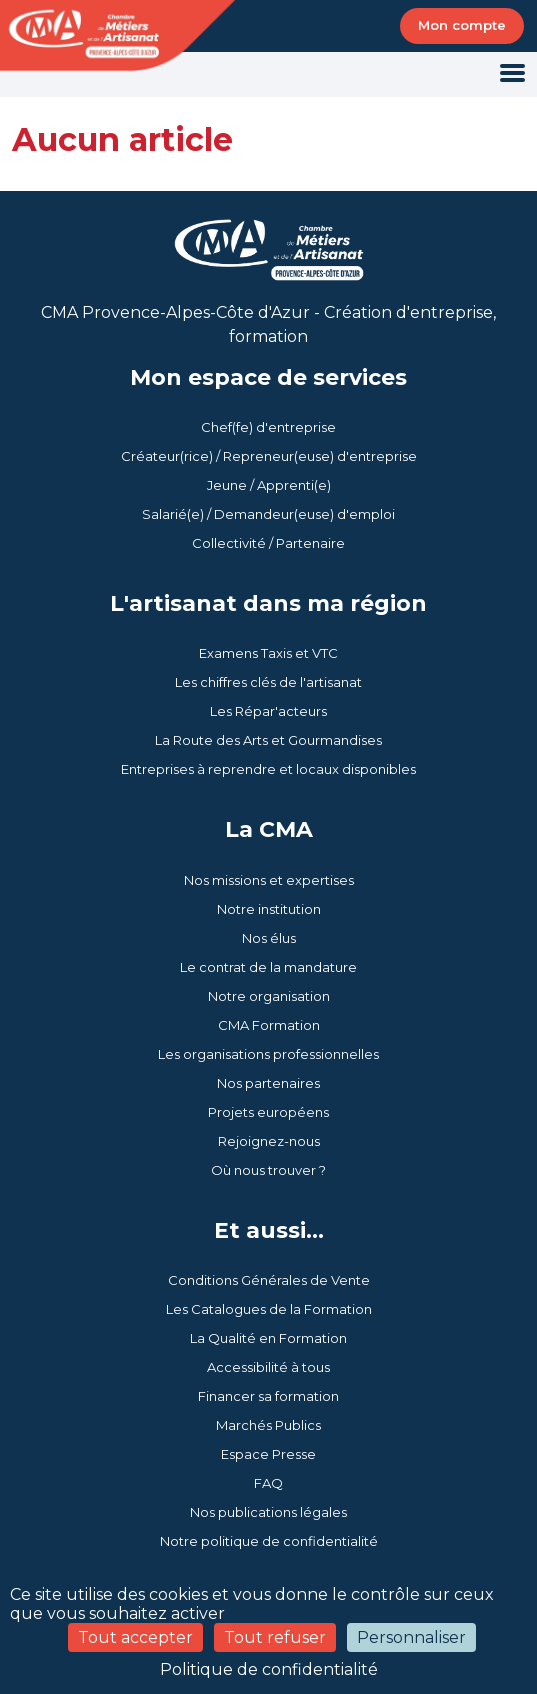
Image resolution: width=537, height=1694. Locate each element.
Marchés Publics (268, 1425)
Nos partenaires (268, 1083)
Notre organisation (269, 996)
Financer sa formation (268, 1396)
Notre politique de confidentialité (269, 1541)
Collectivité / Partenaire (268, 543)
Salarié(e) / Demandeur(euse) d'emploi (268, 514)
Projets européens (268, 1112)
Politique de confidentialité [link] (269, 1669)
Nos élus (269, 938)
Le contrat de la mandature (268, 967)
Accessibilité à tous (268, 1367)
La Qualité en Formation (268, 1338)
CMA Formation (269, 1025)
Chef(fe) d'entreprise (268, 427)
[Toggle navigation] (512, 74)
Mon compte (462, 25)
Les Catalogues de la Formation (269, 1309)
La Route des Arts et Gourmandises (268, 740)
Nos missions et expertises (269, 880)
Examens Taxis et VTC (268, 653)
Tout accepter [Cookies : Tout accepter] (135, 1637)
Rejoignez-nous (269, 1141)
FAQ (268, 1483)
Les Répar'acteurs (268, 711)
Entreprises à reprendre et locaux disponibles (268, 769)
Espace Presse (268, 1454)
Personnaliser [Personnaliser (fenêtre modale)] (411, 1637)
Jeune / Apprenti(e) (269, 485)
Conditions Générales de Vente (269, 1280)
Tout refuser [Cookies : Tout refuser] (275, 1637)
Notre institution (269, 909)
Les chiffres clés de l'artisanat (268, 682)
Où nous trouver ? (268, 1170)
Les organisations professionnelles (268, 1054)
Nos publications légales (268, 1512)
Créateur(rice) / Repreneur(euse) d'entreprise (269, 456)
